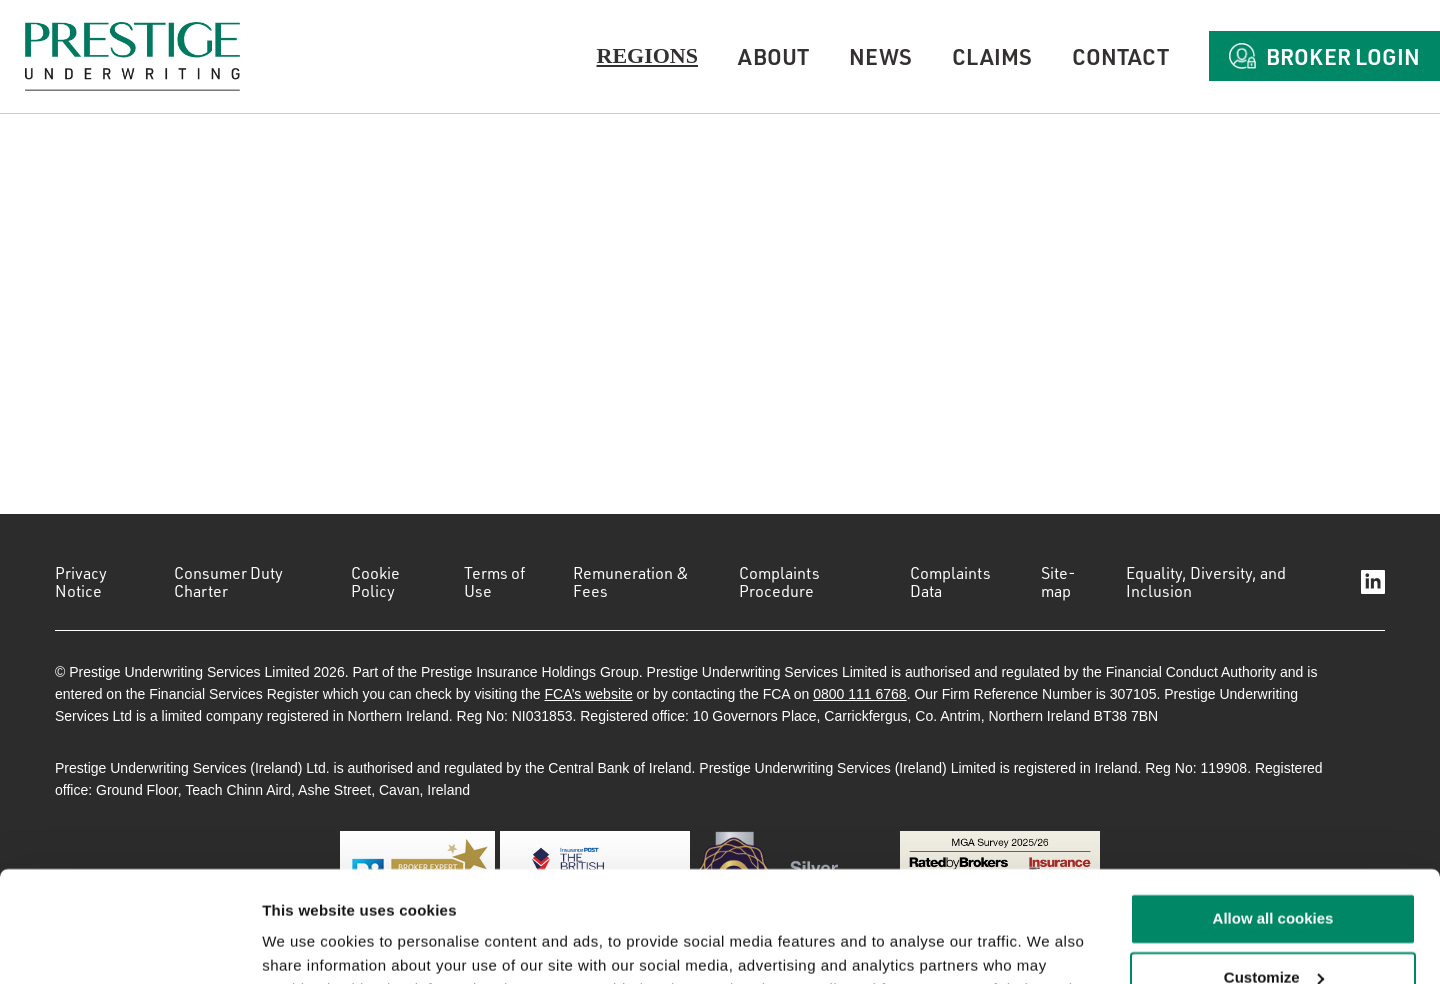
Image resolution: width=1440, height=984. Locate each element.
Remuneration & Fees (631, 582)
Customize (1274, 877)
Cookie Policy (375, 582)
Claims (992, 56)
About (773, 56)
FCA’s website (588, 694)
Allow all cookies (1273, 818)
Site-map (1058, 582)
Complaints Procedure (779, 582)
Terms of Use (494, 582)
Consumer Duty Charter (228, 582)
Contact (1120, 56)
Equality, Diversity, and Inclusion (1206, 582)
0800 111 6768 (859, 694)
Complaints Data (950, 582)
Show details (308, 944)
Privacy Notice (81, 582)
